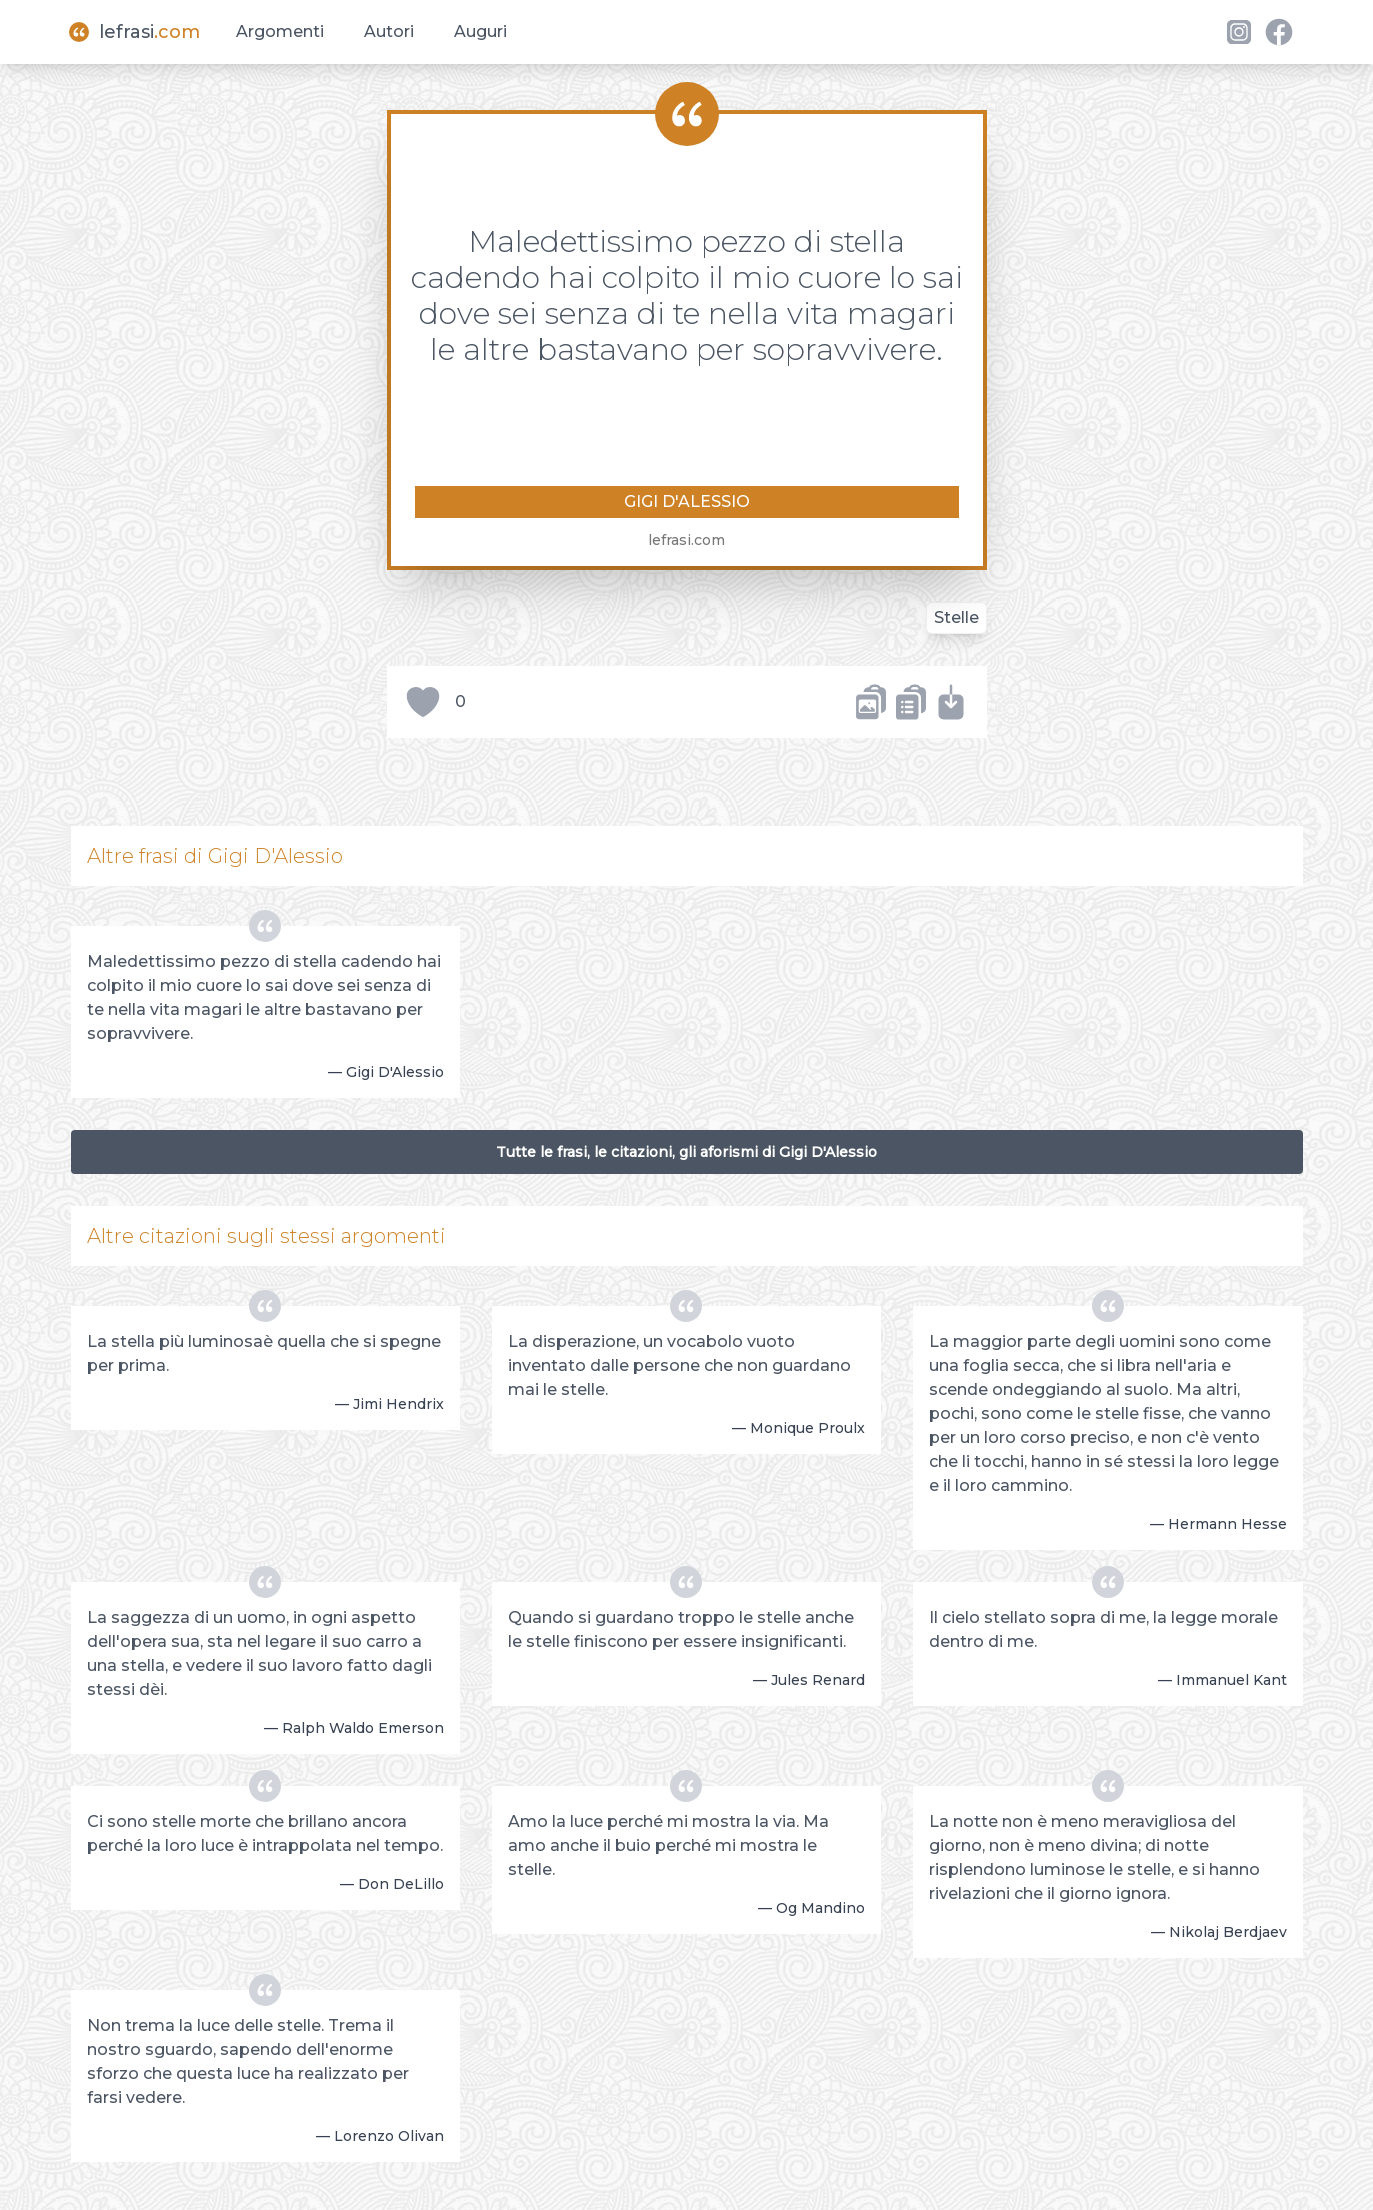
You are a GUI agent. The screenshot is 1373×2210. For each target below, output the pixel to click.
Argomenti (280, 31)
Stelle (956, 617)
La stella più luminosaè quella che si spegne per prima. (264, 1353)
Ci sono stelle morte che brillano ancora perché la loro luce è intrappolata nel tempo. (265, 1833)
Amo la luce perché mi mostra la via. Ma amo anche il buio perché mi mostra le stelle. (668, 1845)
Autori (389, 31)
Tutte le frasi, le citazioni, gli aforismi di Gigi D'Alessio (686, 1152)
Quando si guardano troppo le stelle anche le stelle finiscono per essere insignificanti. (681, 1629)
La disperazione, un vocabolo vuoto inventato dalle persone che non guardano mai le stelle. (679, 1365)
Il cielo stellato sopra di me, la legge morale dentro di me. (1103, 1629)
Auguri (480, 31)
